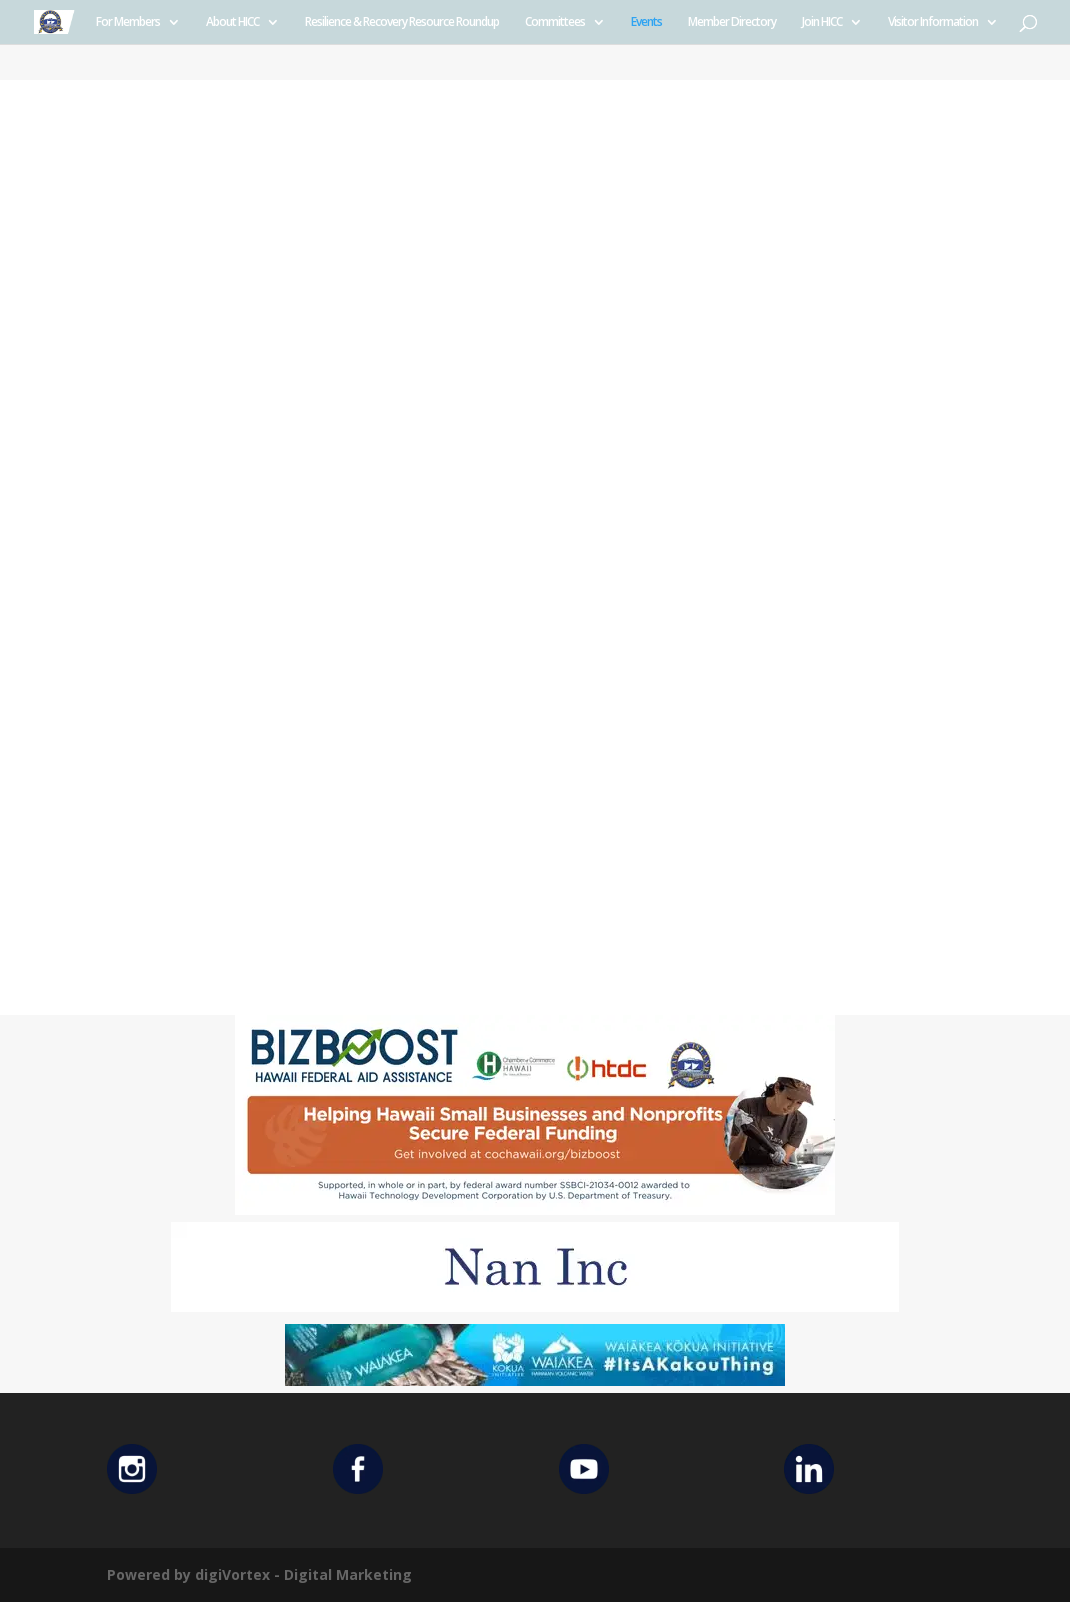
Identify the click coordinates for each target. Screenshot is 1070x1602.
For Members (128, 22)
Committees (555, 22)
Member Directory (732, 22)
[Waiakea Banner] (535, 1380)
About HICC (232, 22)
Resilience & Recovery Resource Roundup (402, 22)
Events (646, 22)
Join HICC (822, 22)
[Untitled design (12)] (535, 1306)
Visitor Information (933, 22)
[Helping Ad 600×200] (535, 1209)
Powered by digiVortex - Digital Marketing (259, 1574)
